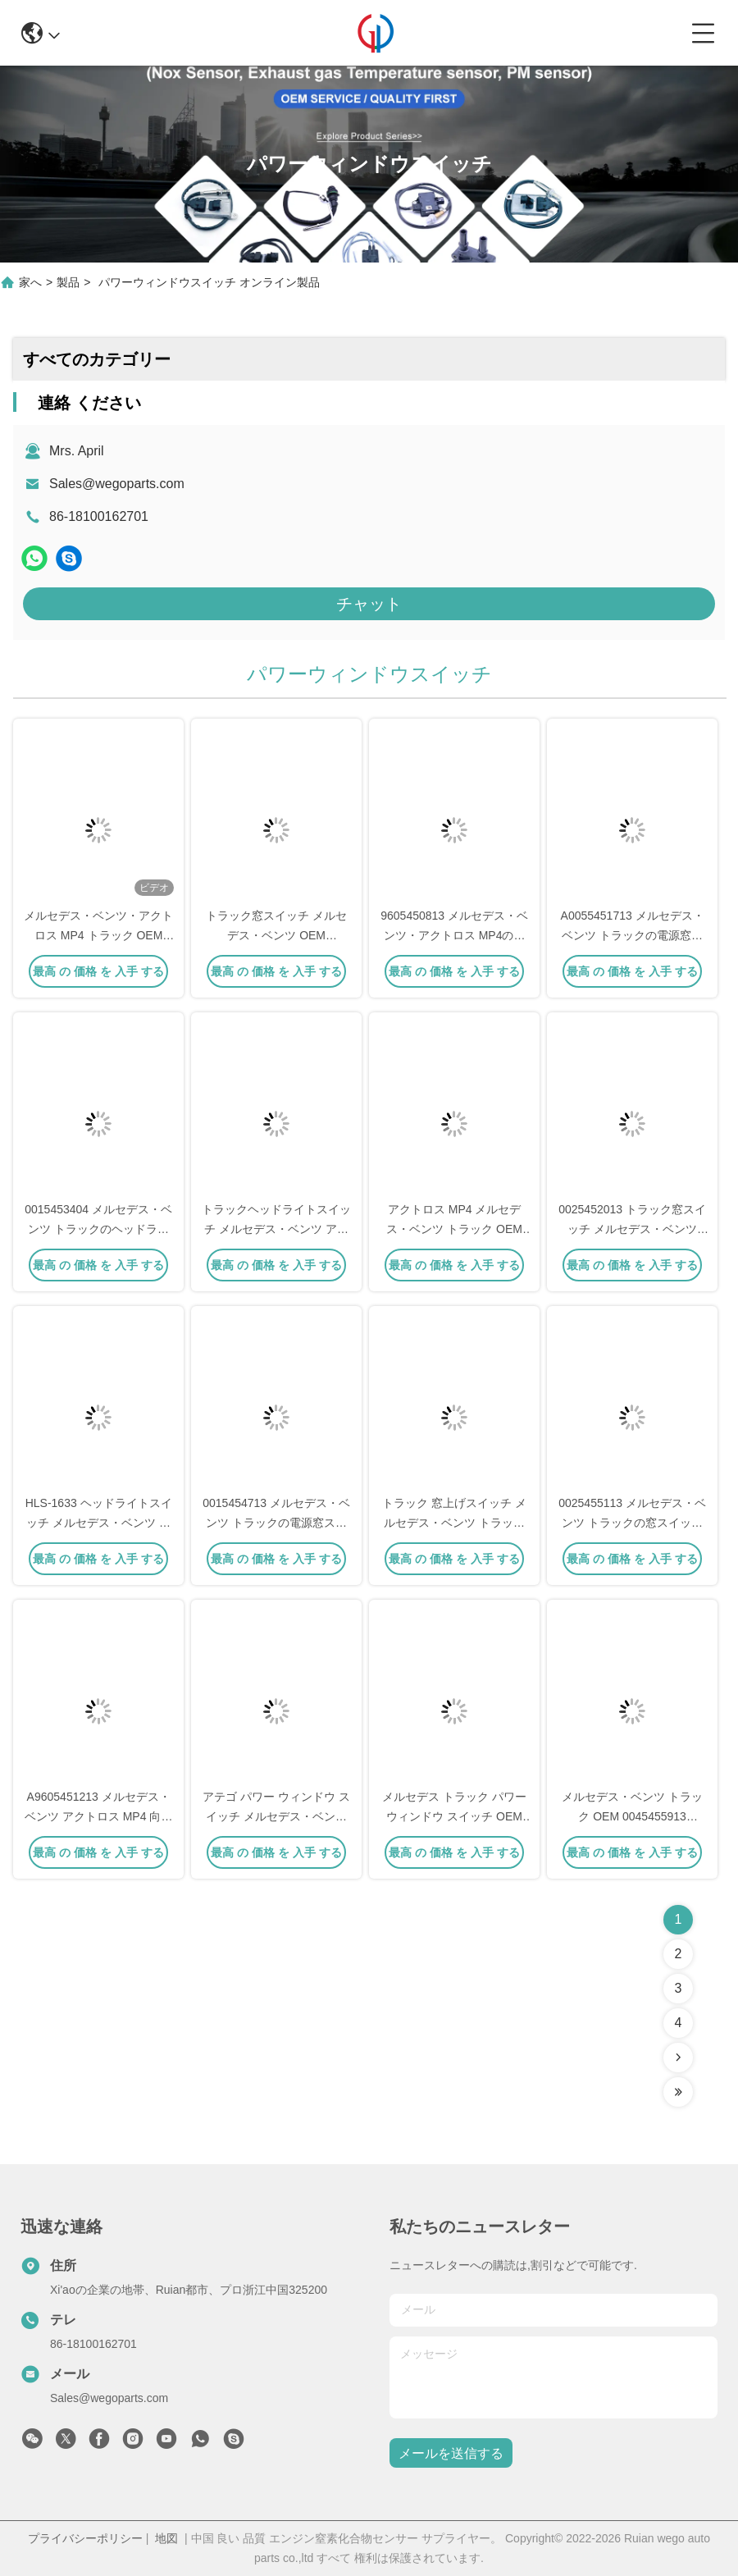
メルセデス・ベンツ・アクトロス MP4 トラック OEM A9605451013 (98, 935)
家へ (30, 282)
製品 (68, 282)
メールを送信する (451, 2453)
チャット (369, 604)
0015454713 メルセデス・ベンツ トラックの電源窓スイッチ (276, 1522)
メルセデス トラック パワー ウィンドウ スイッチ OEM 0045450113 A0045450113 (454, 1816)
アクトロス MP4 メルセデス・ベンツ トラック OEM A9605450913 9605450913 (454, 1229)
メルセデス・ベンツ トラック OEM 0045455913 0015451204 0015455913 (632, 1816)
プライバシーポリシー (85, 2538)
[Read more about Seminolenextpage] (678, 2057)
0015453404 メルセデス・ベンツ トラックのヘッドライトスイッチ (98, 1229)
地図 (166, 2538)
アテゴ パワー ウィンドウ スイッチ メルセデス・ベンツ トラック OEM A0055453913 (276, 1816)
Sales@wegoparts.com (116, 484)
